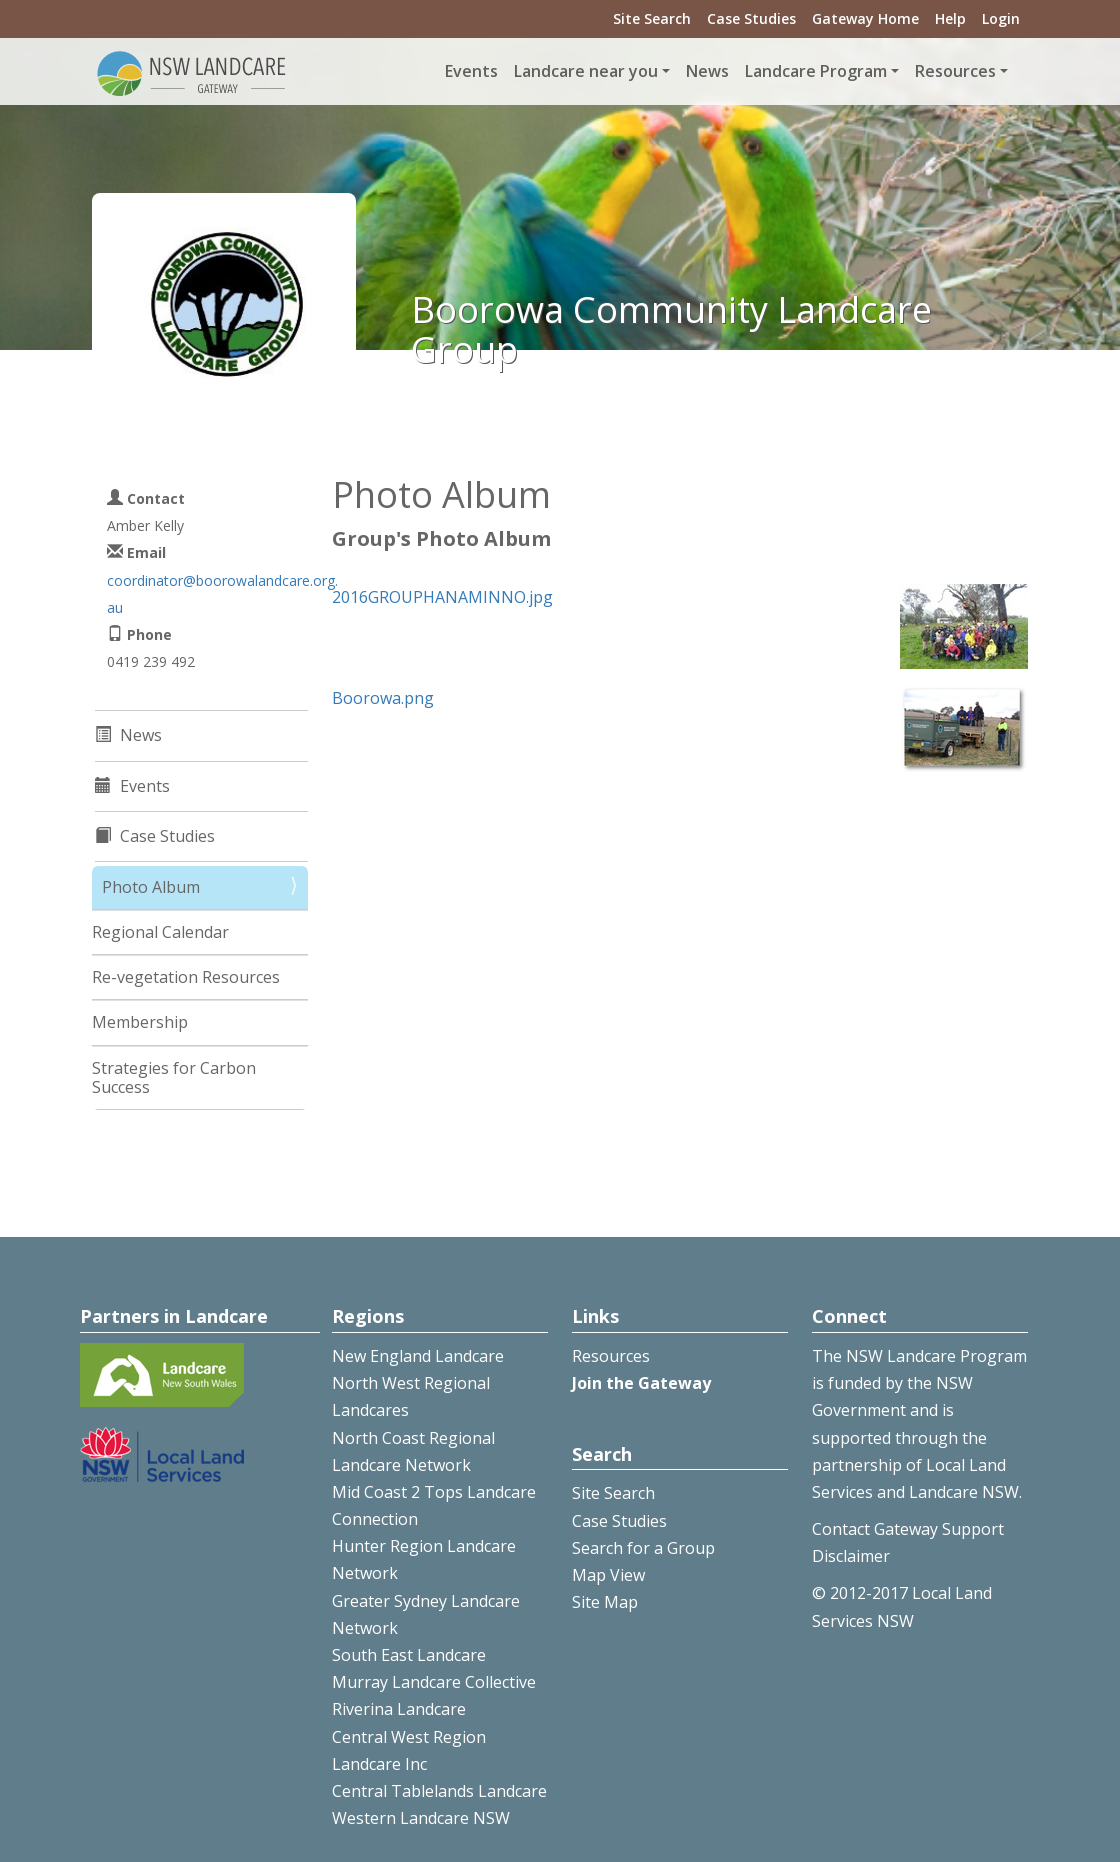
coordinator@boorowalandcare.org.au (222, 594)
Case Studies (751, 18)
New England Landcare (418, 1356)
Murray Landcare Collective (434, 1682)
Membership (140, 1022)
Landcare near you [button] (586, 71)
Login (1001, 18)
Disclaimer (851, 1556)
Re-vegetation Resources (186, 977)
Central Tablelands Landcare (439, 1791)
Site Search (652, 18)
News (707, 71)
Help (950, 18)
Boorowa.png (383, 698)
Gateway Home (865, 18)
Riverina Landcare (399, 1709)
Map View (608, 1575)
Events (471, 71)
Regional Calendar (160, 932)
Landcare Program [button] (816, 71)
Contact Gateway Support (908, 1529)
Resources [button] (955, 71)
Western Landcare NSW (421, 1818)
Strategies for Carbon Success (174, 1077)
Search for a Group (643, 1548)
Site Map (605, 1602)
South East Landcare (409, 1655)
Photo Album (151, 887)
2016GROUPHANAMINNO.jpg (442, 597)
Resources (611, 1356)
